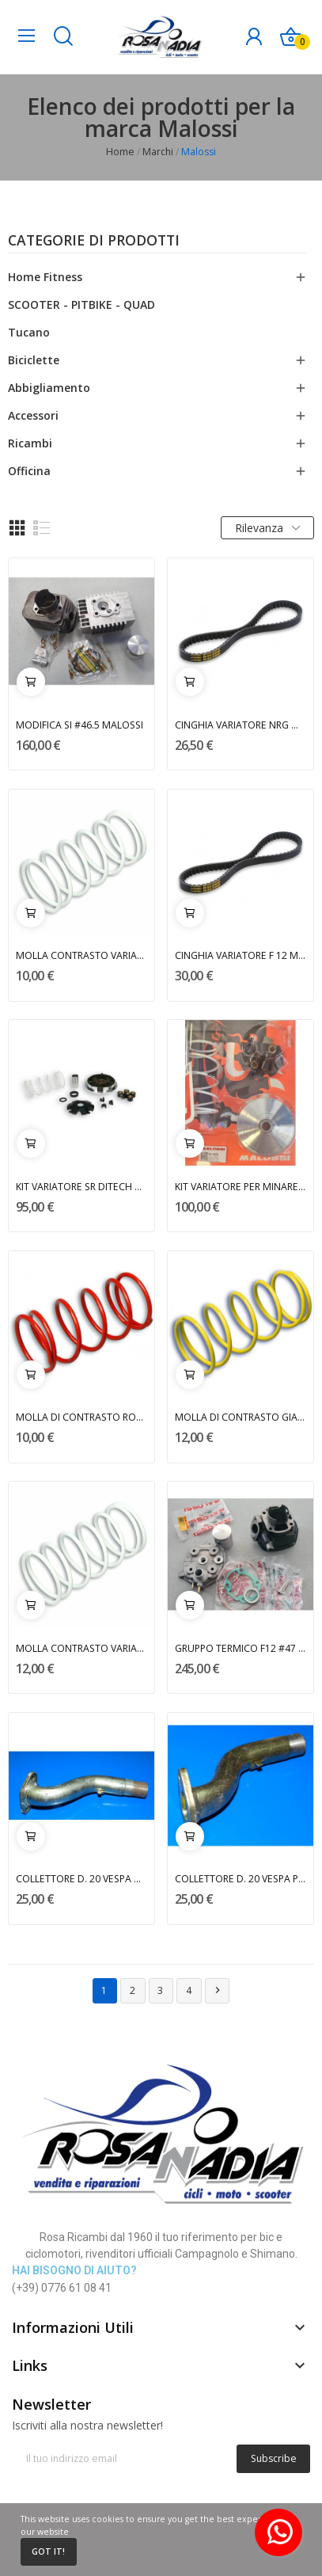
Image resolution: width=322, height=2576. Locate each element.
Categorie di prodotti (94, 241)
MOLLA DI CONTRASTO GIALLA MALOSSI (241, 1417)
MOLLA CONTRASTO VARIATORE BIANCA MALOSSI (82, 1648)
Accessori (33, 415)
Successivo (217, 1990)
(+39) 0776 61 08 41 (62, 2287)
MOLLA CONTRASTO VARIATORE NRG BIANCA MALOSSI (82, 955)
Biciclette (33, 359)
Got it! (48, 2551)
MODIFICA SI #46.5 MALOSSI (79, 725)
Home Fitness (45, 276)
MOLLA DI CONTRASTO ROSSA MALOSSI (82, 1417)
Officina (29, 470)
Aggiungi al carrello (31, 682)
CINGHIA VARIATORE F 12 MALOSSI (241, 955)
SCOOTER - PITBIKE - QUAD (81, 304)
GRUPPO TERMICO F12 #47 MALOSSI (241, 1648)
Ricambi (30, 443)
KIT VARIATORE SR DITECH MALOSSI (82, 1186)
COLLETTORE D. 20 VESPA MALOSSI (82, 1878)
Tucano (29, 332)
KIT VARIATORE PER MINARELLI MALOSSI (241, 1186)
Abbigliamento (49, 387)
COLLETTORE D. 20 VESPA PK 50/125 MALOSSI (241, 1878)
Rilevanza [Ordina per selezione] (267, 527)
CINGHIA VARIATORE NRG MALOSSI (241, 725)
